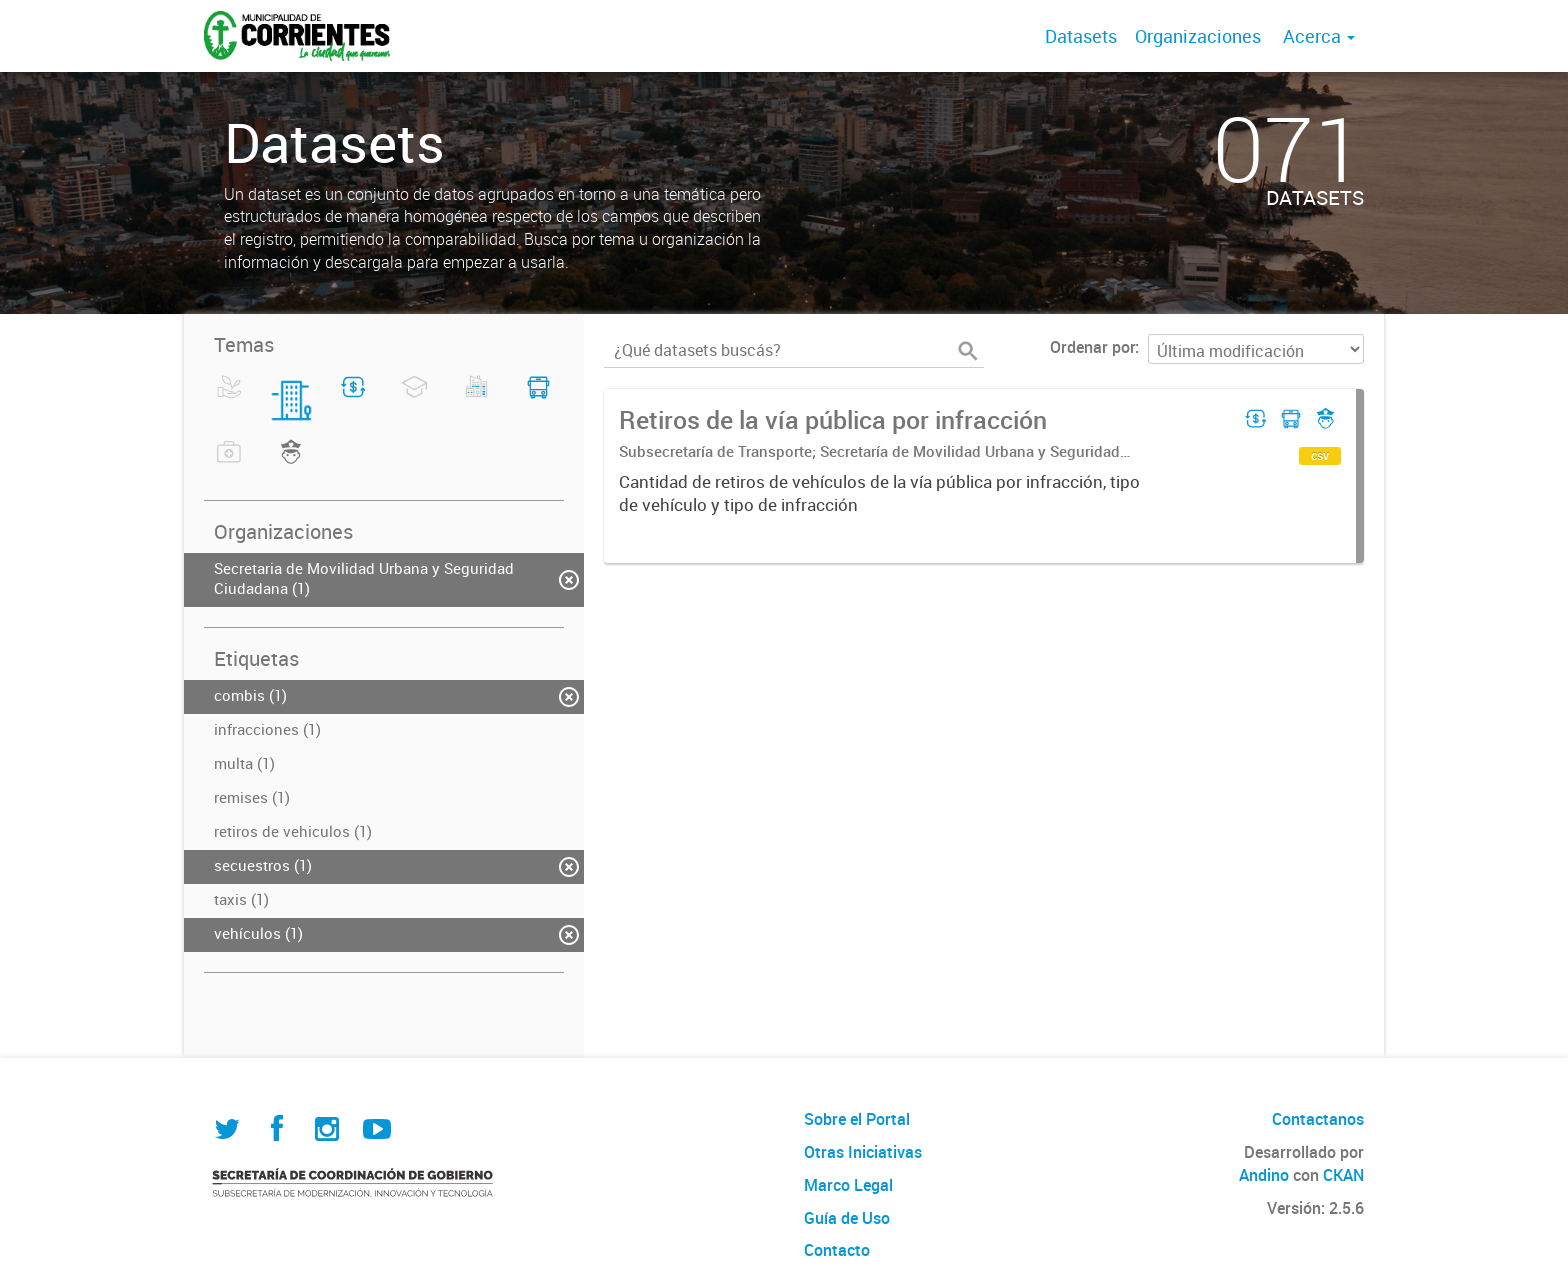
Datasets (1081, 36)
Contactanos (1318, 1119)
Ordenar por (1092, 347)
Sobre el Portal (857, 1119)
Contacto (837, 1250)
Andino (1264, 1175)
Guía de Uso (847, 1218)
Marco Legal (848, 1185)
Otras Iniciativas (863, 1152)
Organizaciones (1198, 36)
